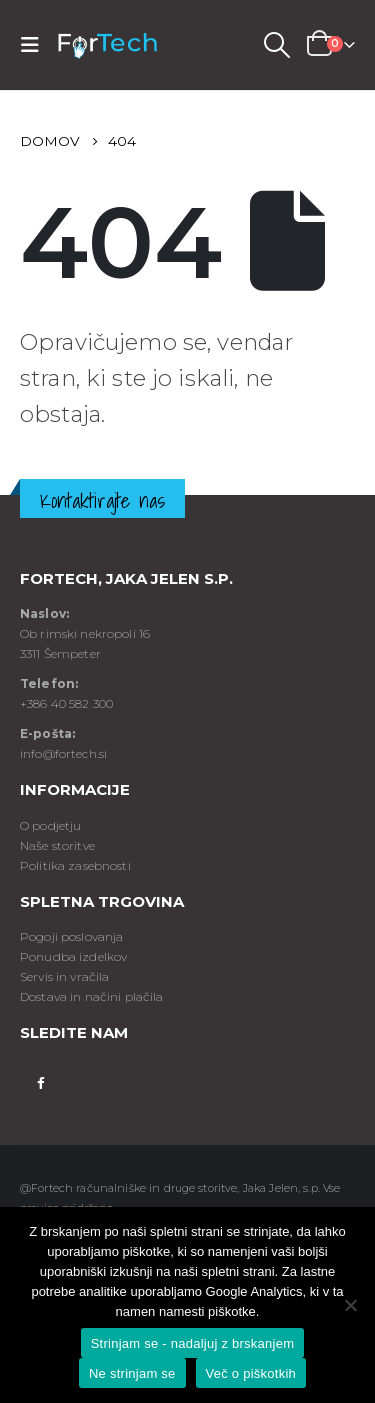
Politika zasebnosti (75, 865)
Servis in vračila (64, 976)
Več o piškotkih (251, 1373)
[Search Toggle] (276, 45)
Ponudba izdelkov (73, 956)
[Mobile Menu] (36, 45)
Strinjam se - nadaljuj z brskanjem (193, 1343)
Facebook (40, 1081)
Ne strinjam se (132, 1373)
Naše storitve (57, 845)
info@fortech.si (63, 753)
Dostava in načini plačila (92, 996)
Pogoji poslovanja (71, 936)
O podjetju (50, 825)
